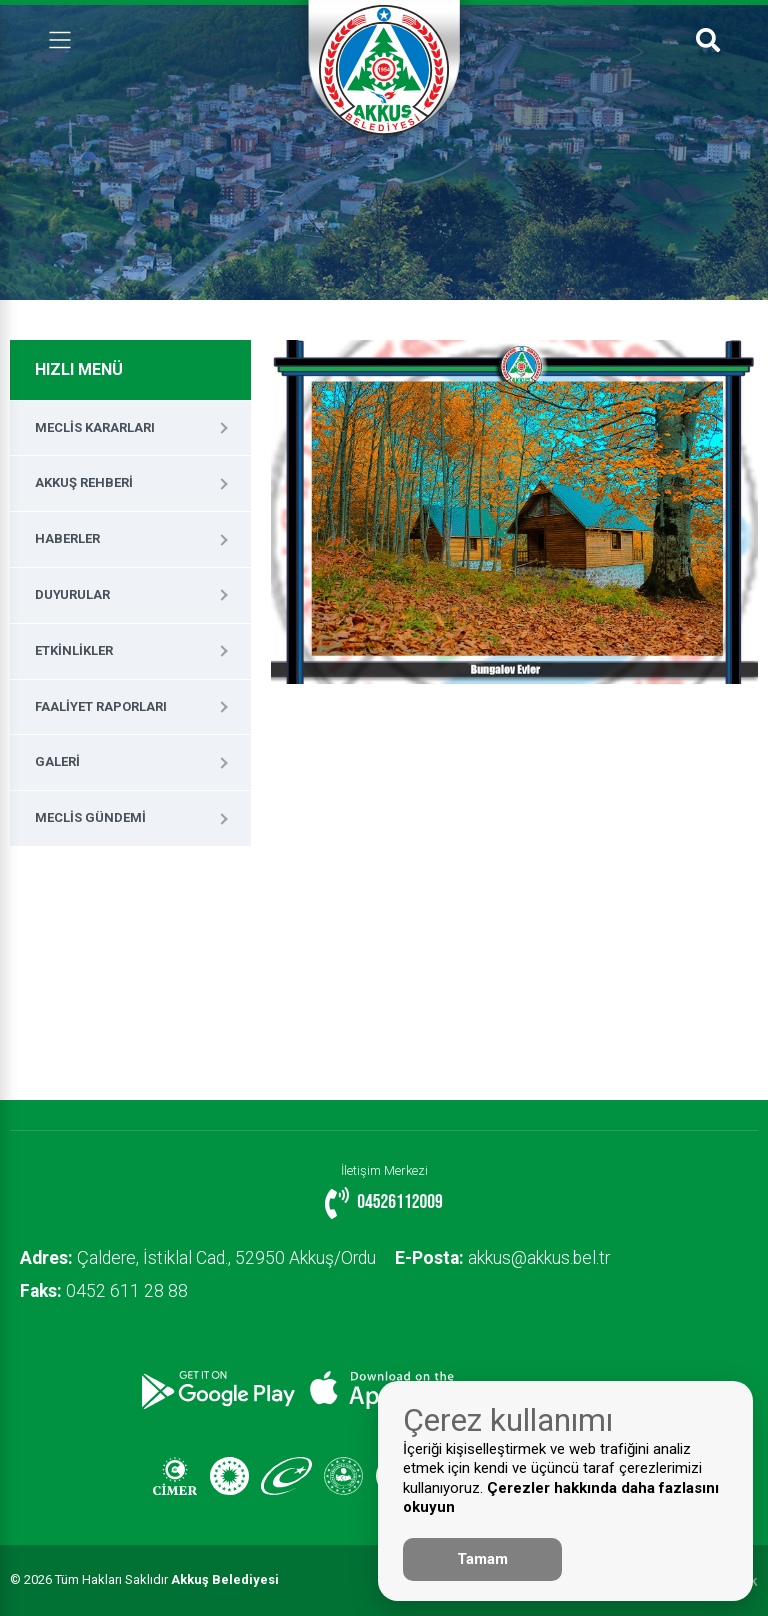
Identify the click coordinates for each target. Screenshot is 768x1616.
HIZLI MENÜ (79, 369)
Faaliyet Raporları (101, 706)
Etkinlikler (74, 650)
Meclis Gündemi (90, 817)
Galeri (57, 761)
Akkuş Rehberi (84, 482)
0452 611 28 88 (104, 1291)
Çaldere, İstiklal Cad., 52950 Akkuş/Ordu (198, 1258)
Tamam (482, 1559)
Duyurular (72, 594)
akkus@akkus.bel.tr (503, 1258)
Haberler (67, 538)
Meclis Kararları (95, 427)
